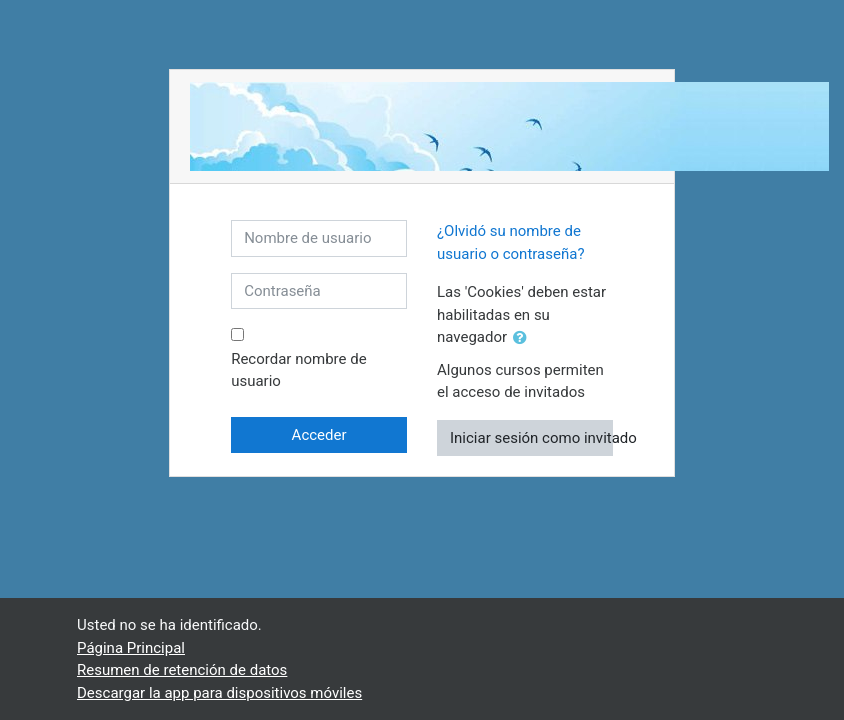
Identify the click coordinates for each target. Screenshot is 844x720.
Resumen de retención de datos (182, 670)
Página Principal (131, 648)
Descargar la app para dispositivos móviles (219, 693)
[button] (524, 338)
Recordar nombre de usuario (298, 370)
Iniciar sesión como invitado (531, 438)
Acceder (319, 435)
